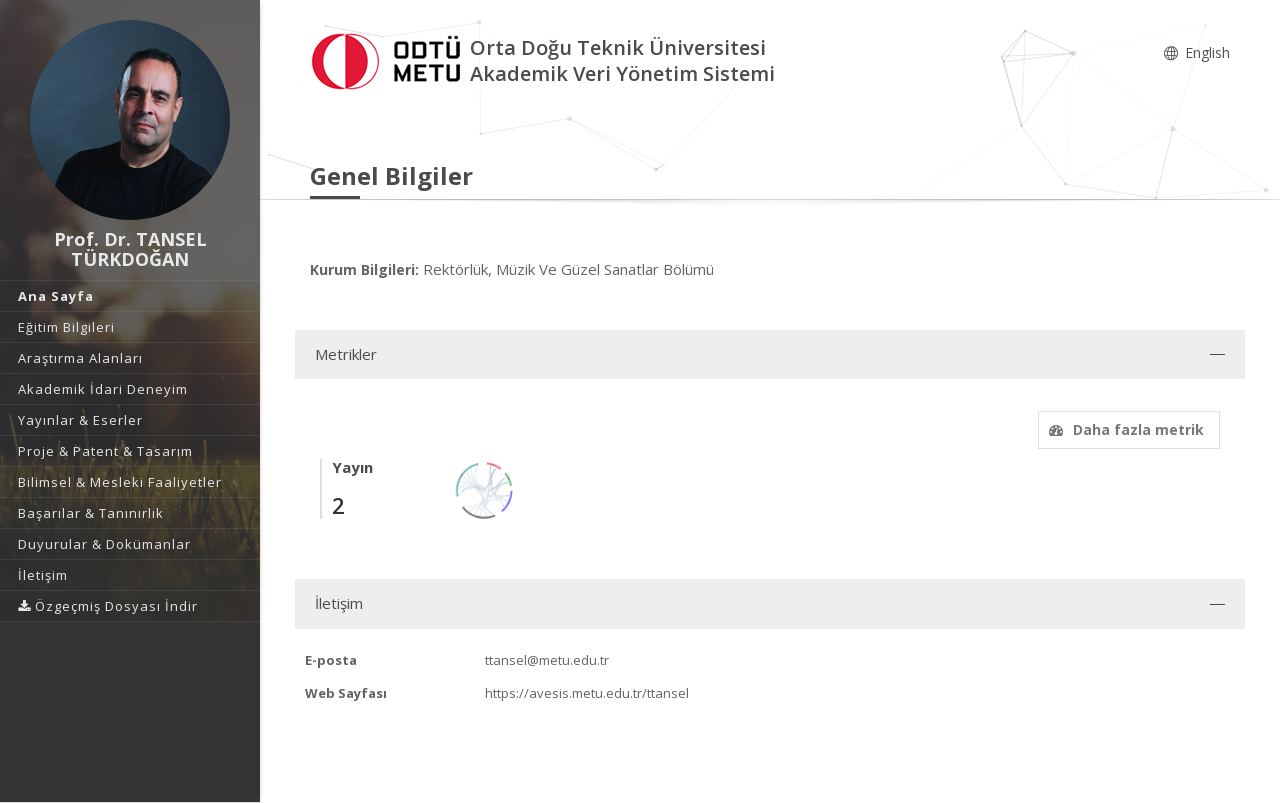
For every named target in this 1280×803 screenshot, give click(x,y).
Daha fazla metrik (1124, 429)
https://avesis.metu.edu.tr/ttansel (587, 693)
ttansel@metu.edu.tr (547, 660)
